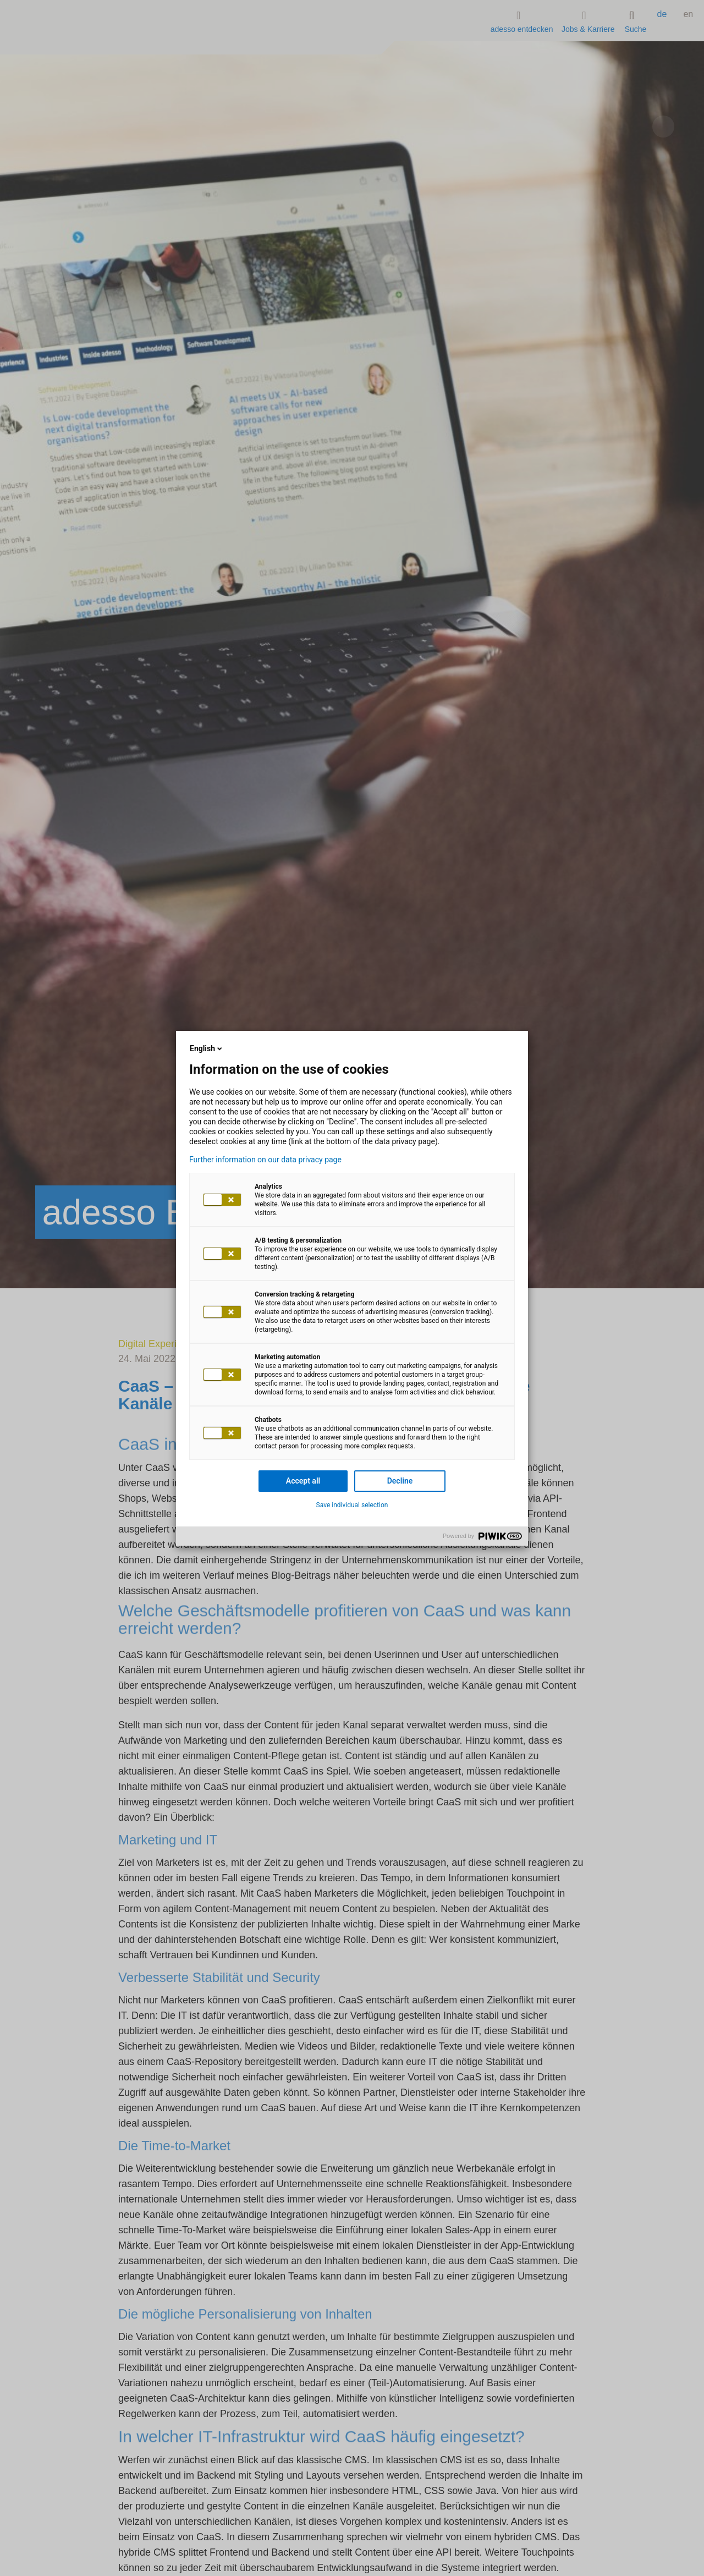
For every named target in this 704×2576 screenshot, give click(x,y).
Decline (400, 1480)
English (207, 1048)
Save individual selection (352, 1505)
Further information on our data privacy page (265, 1159)
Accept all (303, 1480)
